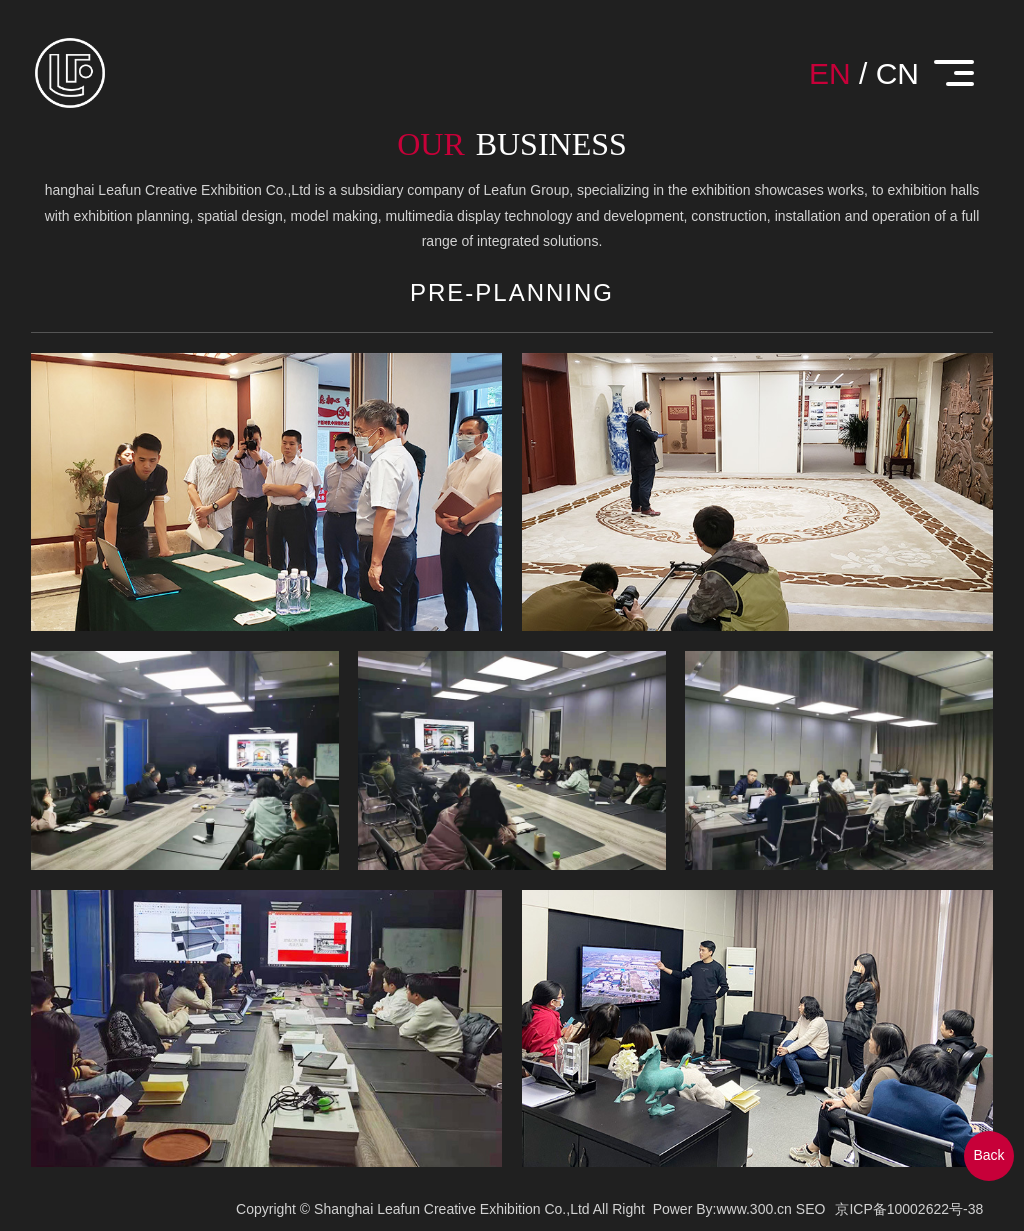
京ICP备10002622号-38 (909, 1209)
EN (830, 73)
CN (897, 73)
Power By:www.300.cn (722, 1209)
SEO (811, 1209)
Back (988, 1155)
